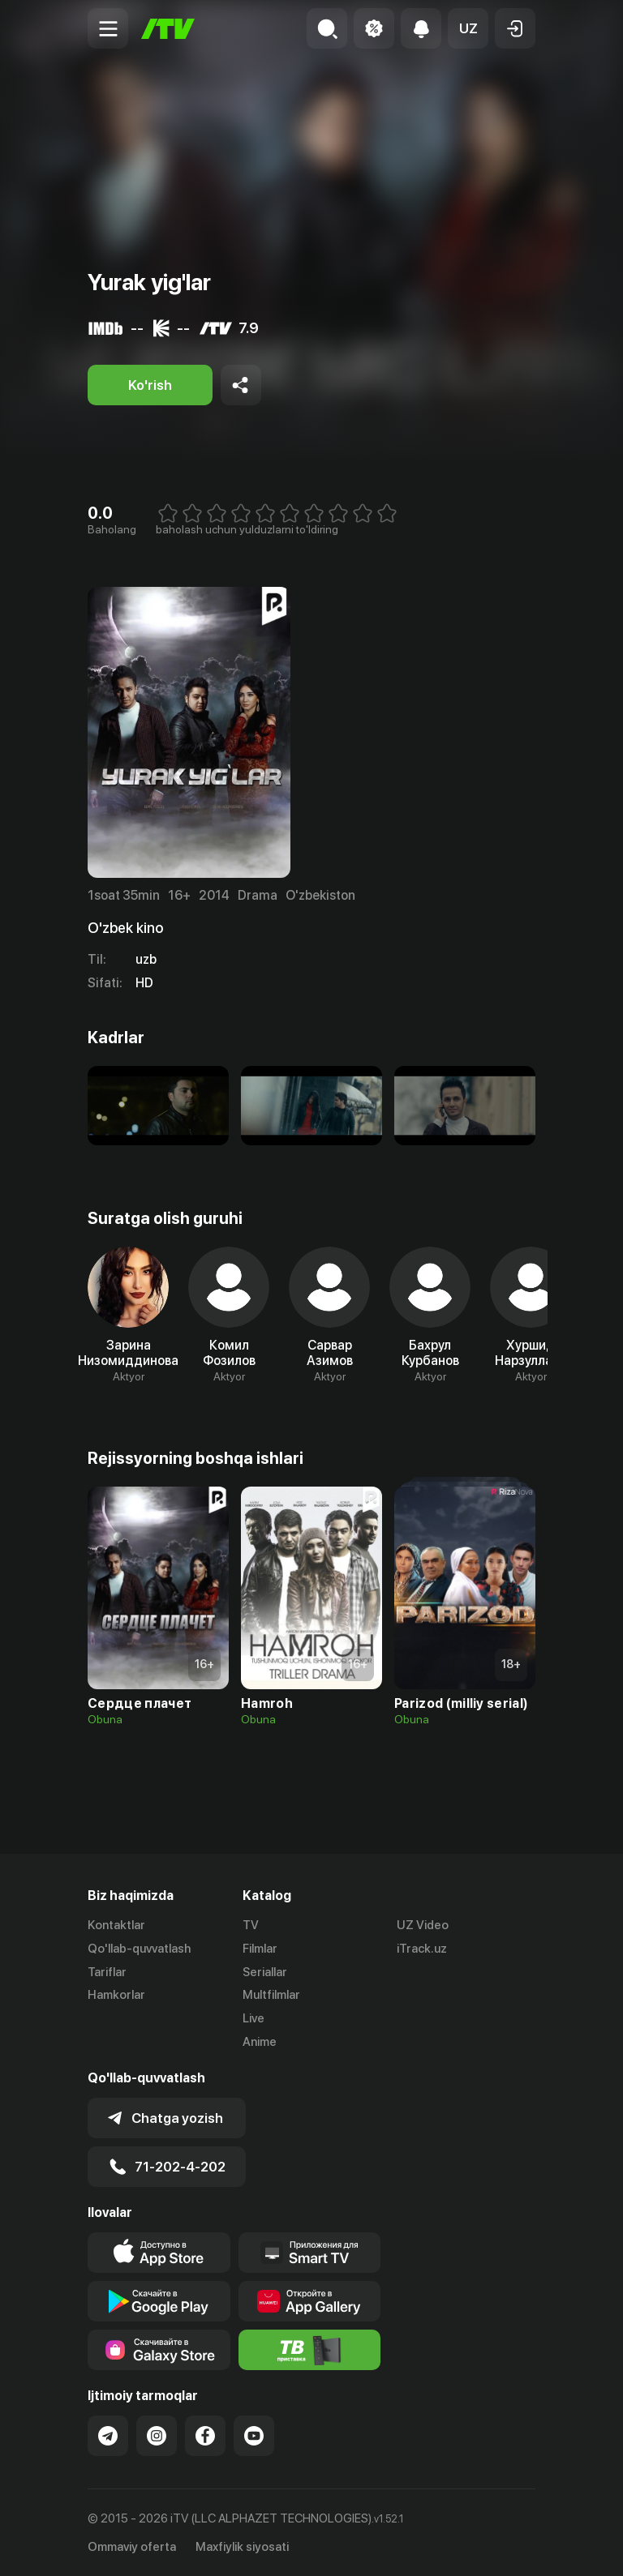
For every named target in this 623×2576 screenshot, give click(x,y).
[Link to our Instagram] (156, 2436)
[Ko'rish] (150, 385)
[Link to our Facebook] (205, 2436)
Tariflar (107, 1972)
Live (253, 2018)
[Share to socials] (241, 385)
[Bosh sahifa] (168, 28)
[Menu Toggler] (108, 28)
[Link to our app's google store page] (159, 2301)
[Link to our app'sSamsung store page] (159, 2350)
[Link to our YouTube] (254, 2436)
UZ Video (423, 1925)
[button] (468, 28)
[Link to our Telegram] (108, 2436)
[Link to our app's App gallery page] (309, 2301)
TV (251, 1925)
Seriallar (265, 1972)
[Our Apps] (309, 2252)
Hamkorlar (116, 1995)
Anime (260, 2042)
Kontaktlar (116, 1925)
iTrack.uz (422, 1948)
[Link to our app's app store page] (159, 2252)
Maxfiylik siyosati (242, 2546)
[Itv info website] (309, 2350)
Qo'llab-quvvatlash (139, 1948)
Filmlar (260, 1948)
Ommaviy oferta (132, 2546)
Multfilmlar (271, 1995)
